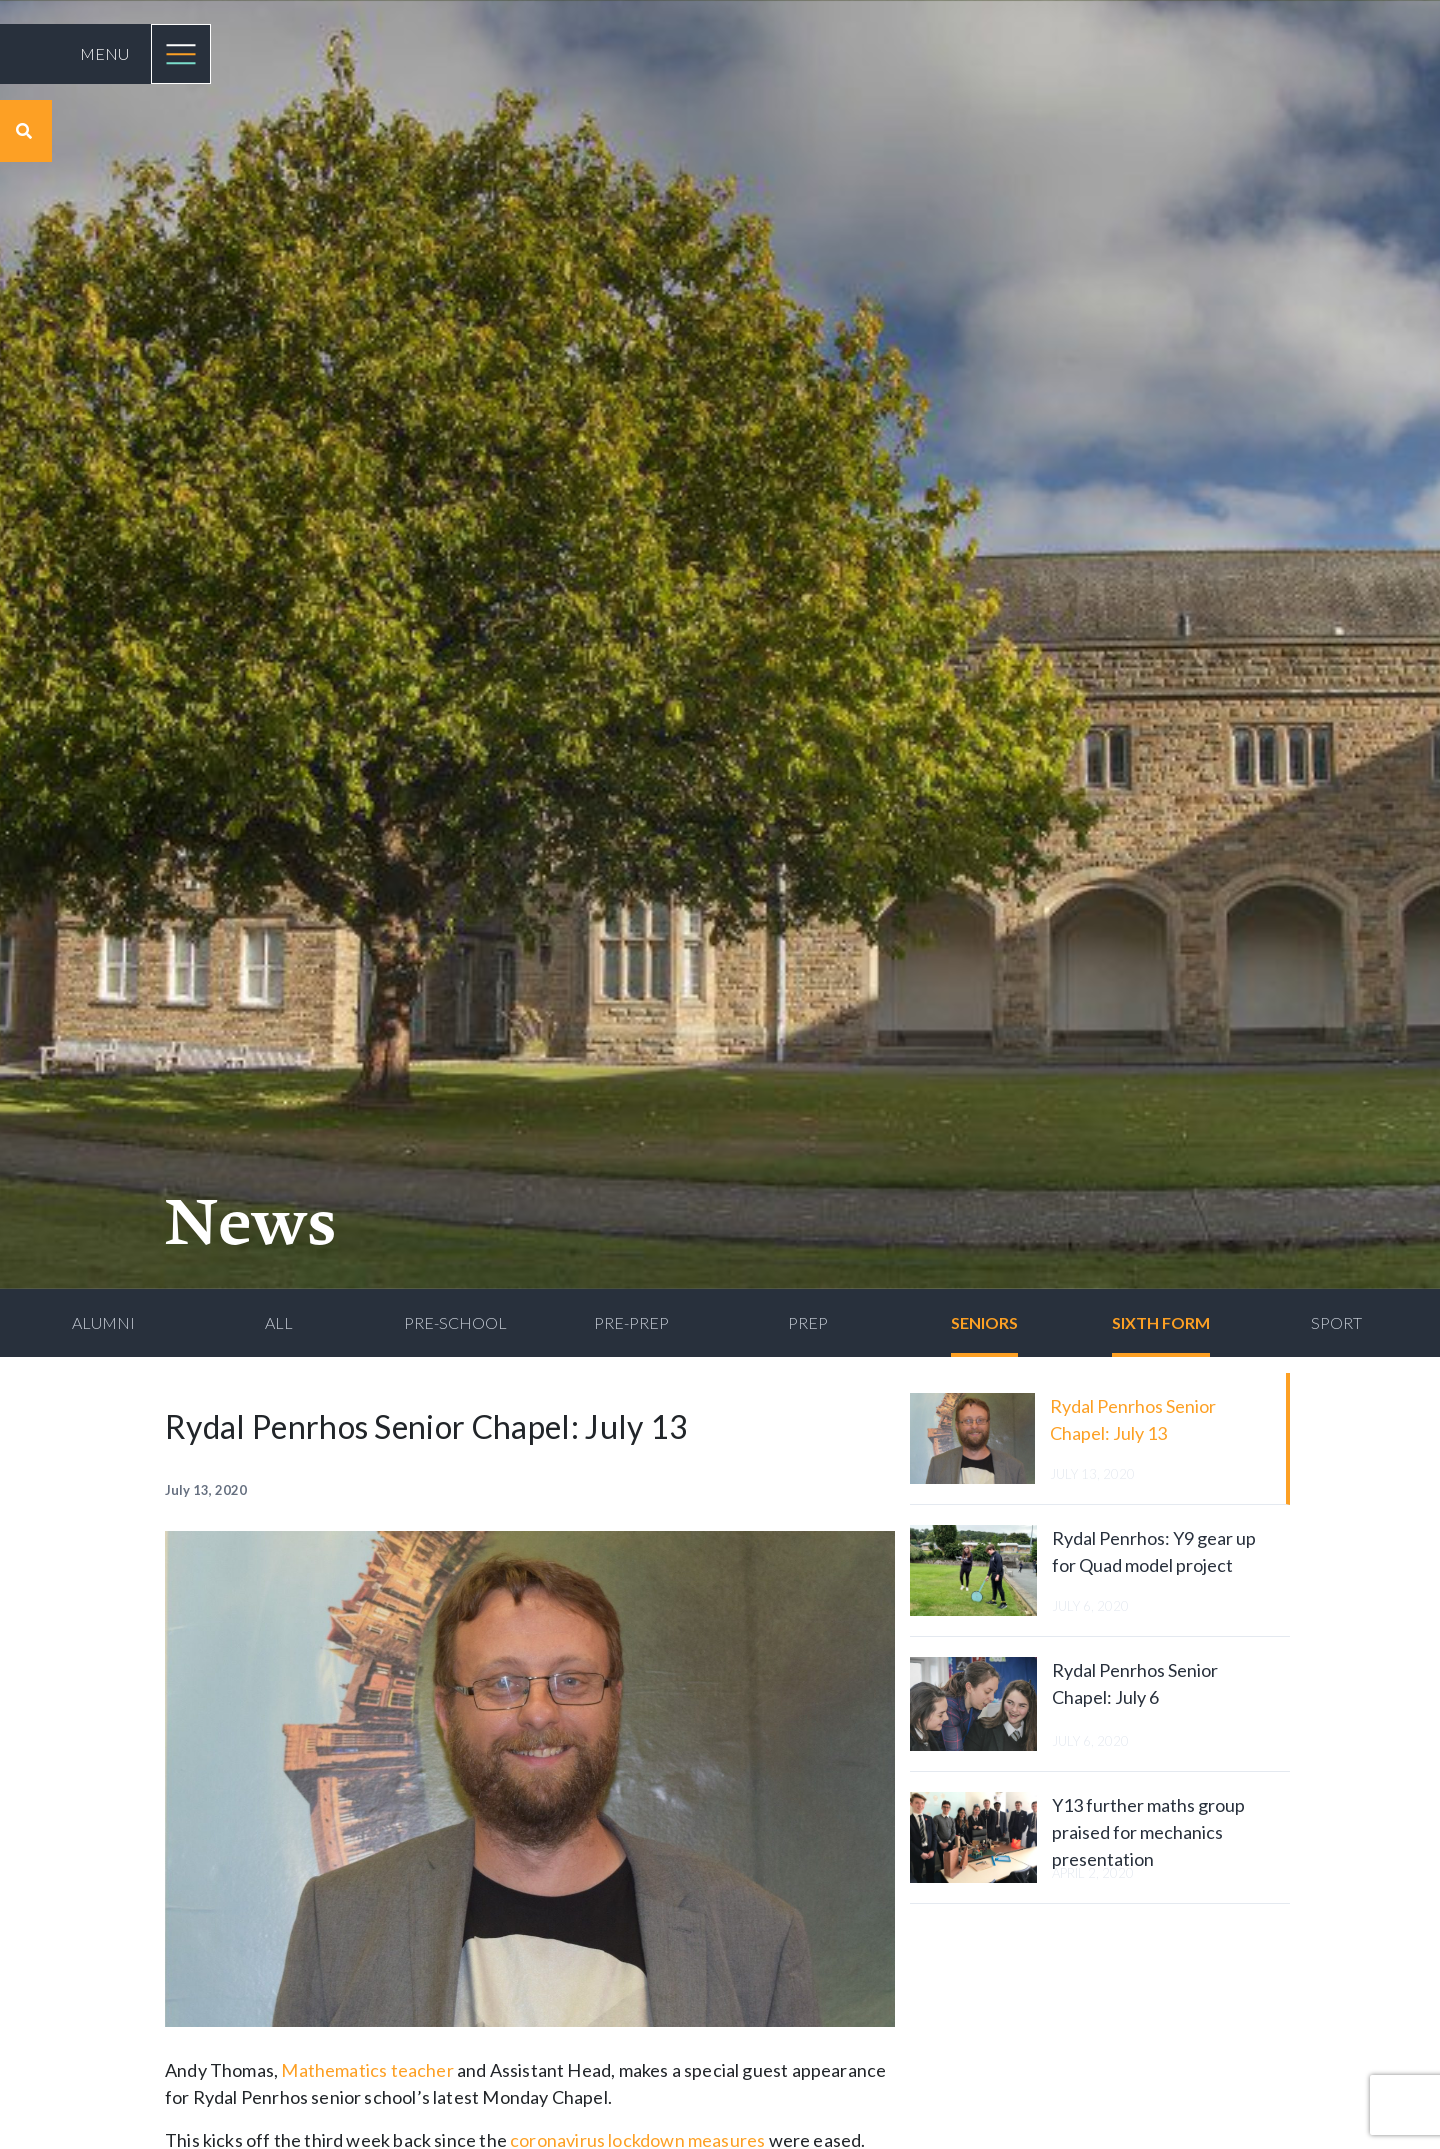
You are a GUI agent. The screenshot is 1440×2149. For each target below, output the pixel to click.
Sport (1336, 1322)
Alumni (103, 1322)
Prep (808, 1322)
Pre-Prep (631, 1322)
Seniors (984, 1322)
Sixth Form (1161, 1322)
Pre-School (455, 1322)
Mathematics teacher (367, 2070)
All (279, 1322)
